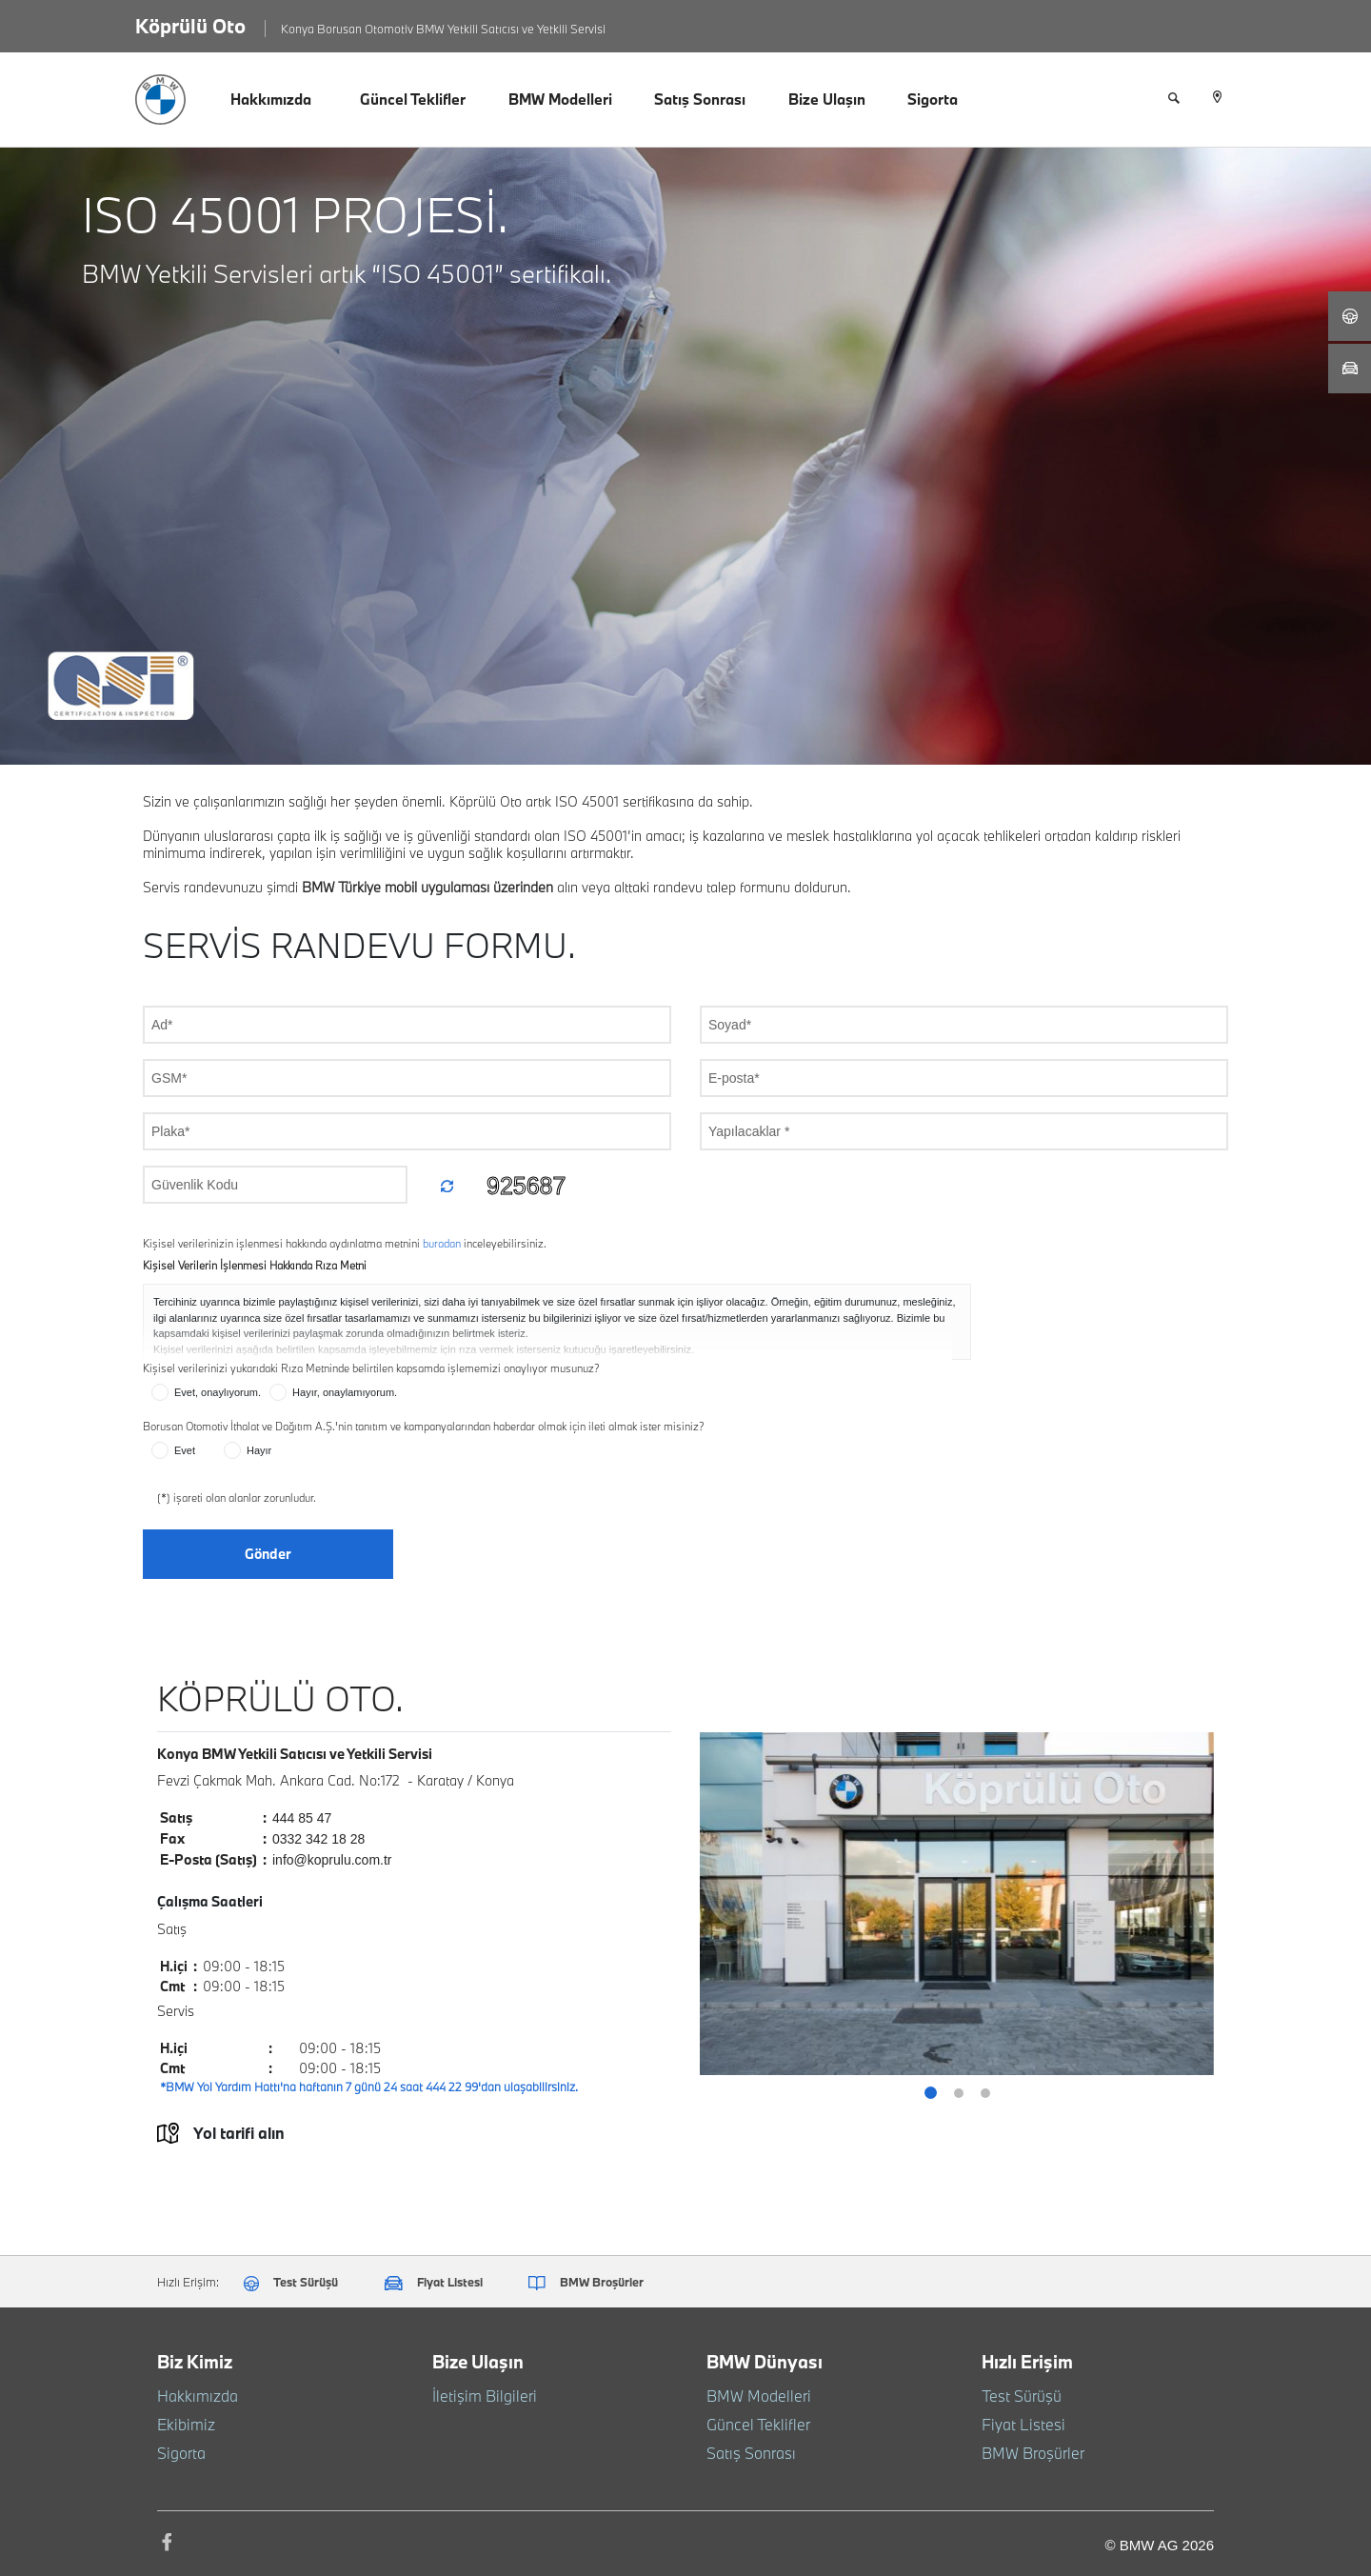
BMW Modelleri (560, 99)
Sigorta (932, 99)
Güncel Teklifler (413, 99)
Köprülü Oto (190, 25)
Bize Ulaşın (826, 99)
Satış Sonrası (699, 99)
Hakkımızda (270, 99)
